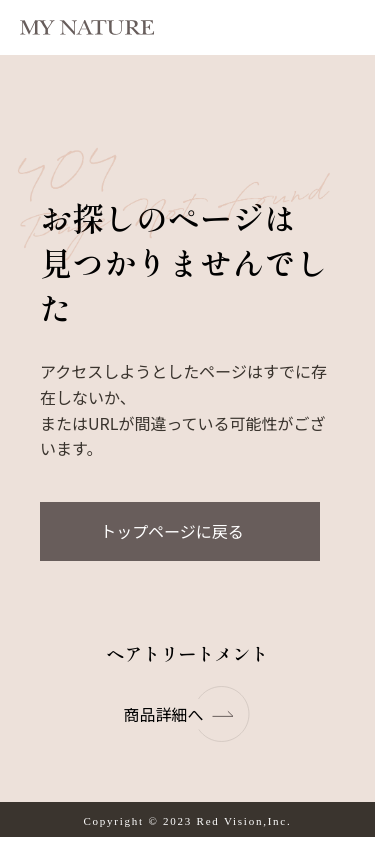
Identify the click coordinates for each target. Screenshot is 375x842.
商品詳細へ (187, 714)
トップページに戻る (172, 531)
